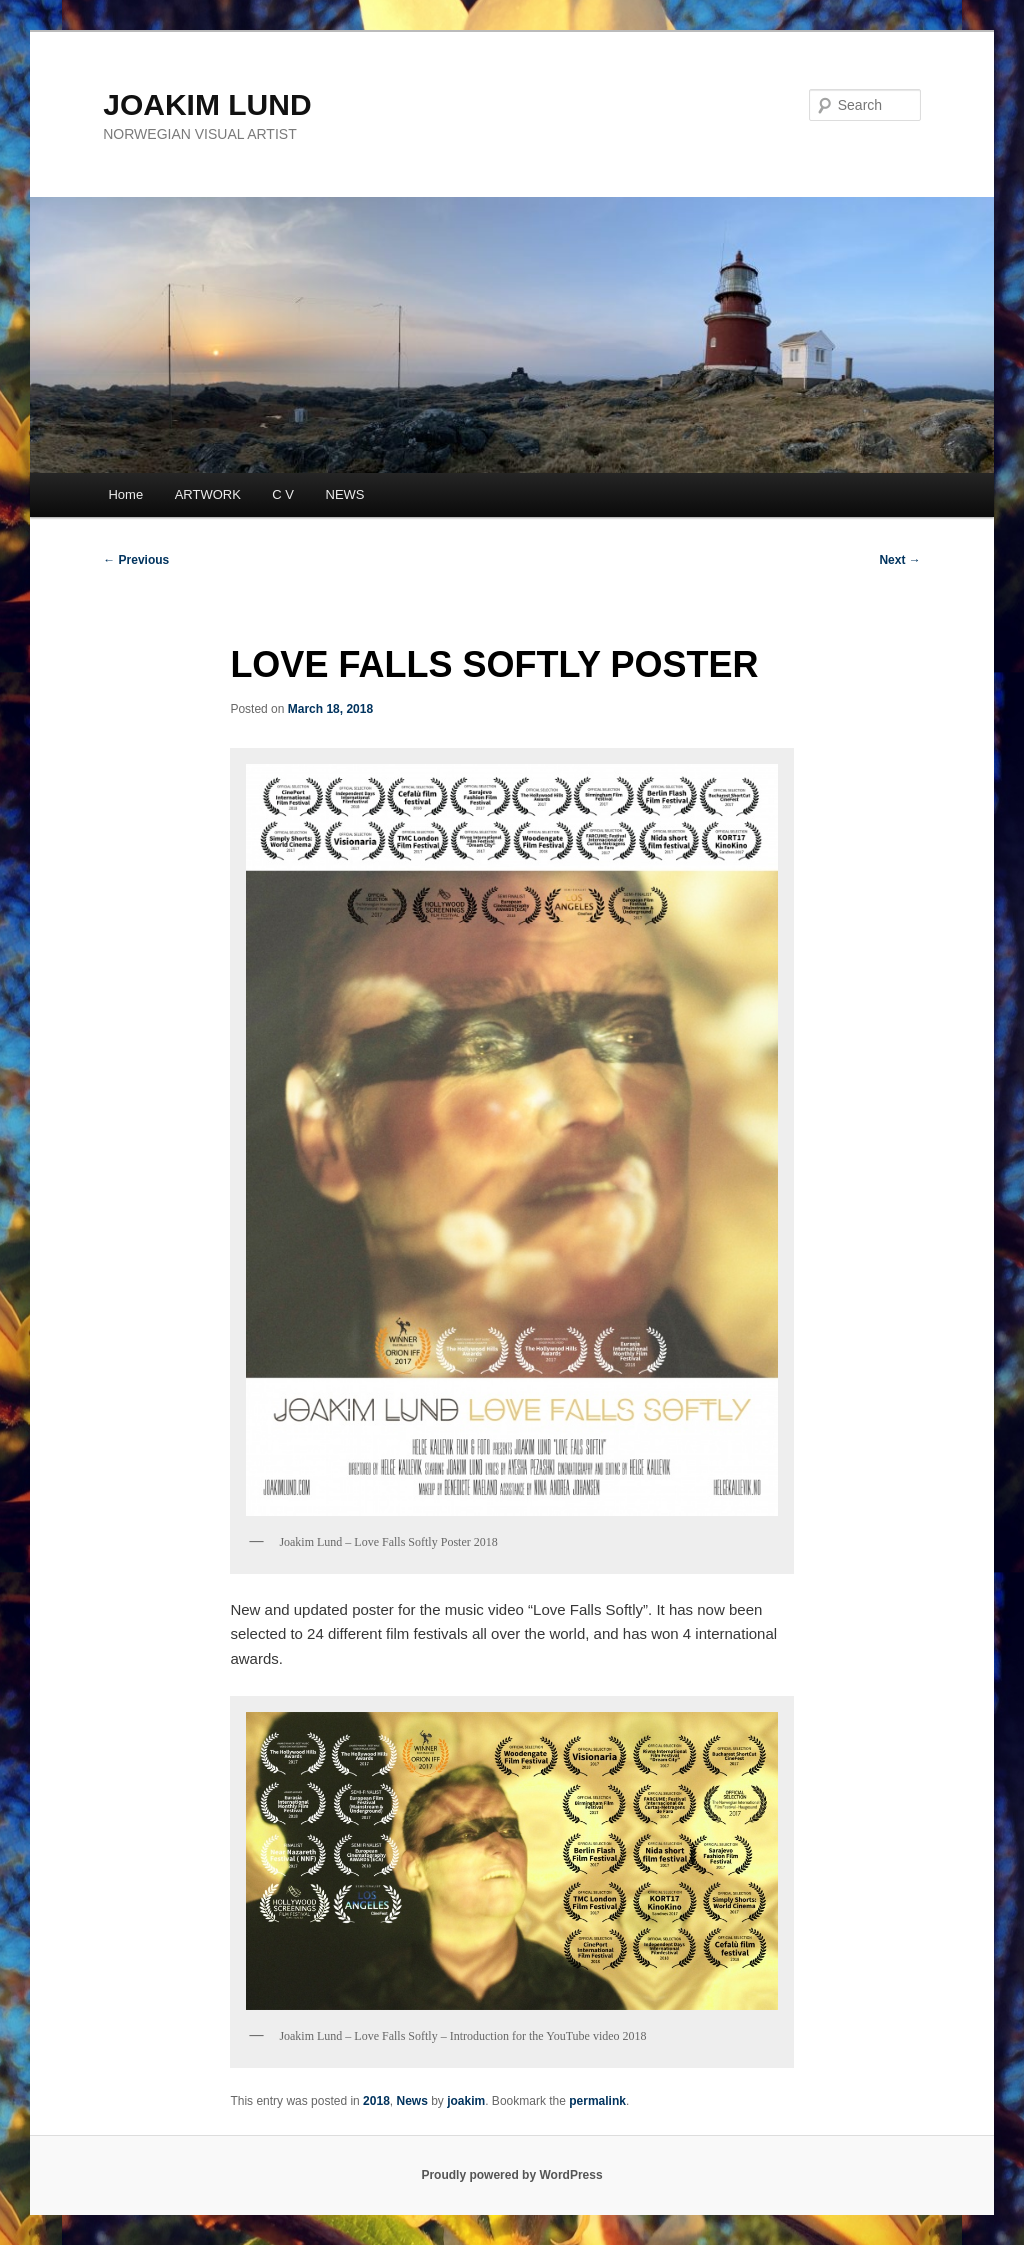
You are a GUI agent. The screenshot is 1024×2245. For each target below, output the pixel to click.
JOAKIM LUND (207, 104)
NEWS (345, 494)
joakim (466, 2101)
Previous (136, 560)
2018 (376, 2101)
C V (283, 494)
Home (125, 494)
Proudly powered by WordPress (511, 2175)
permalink (597, 2101)
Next (899, 560)
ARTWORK (208, 494)
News (411, 2101)
